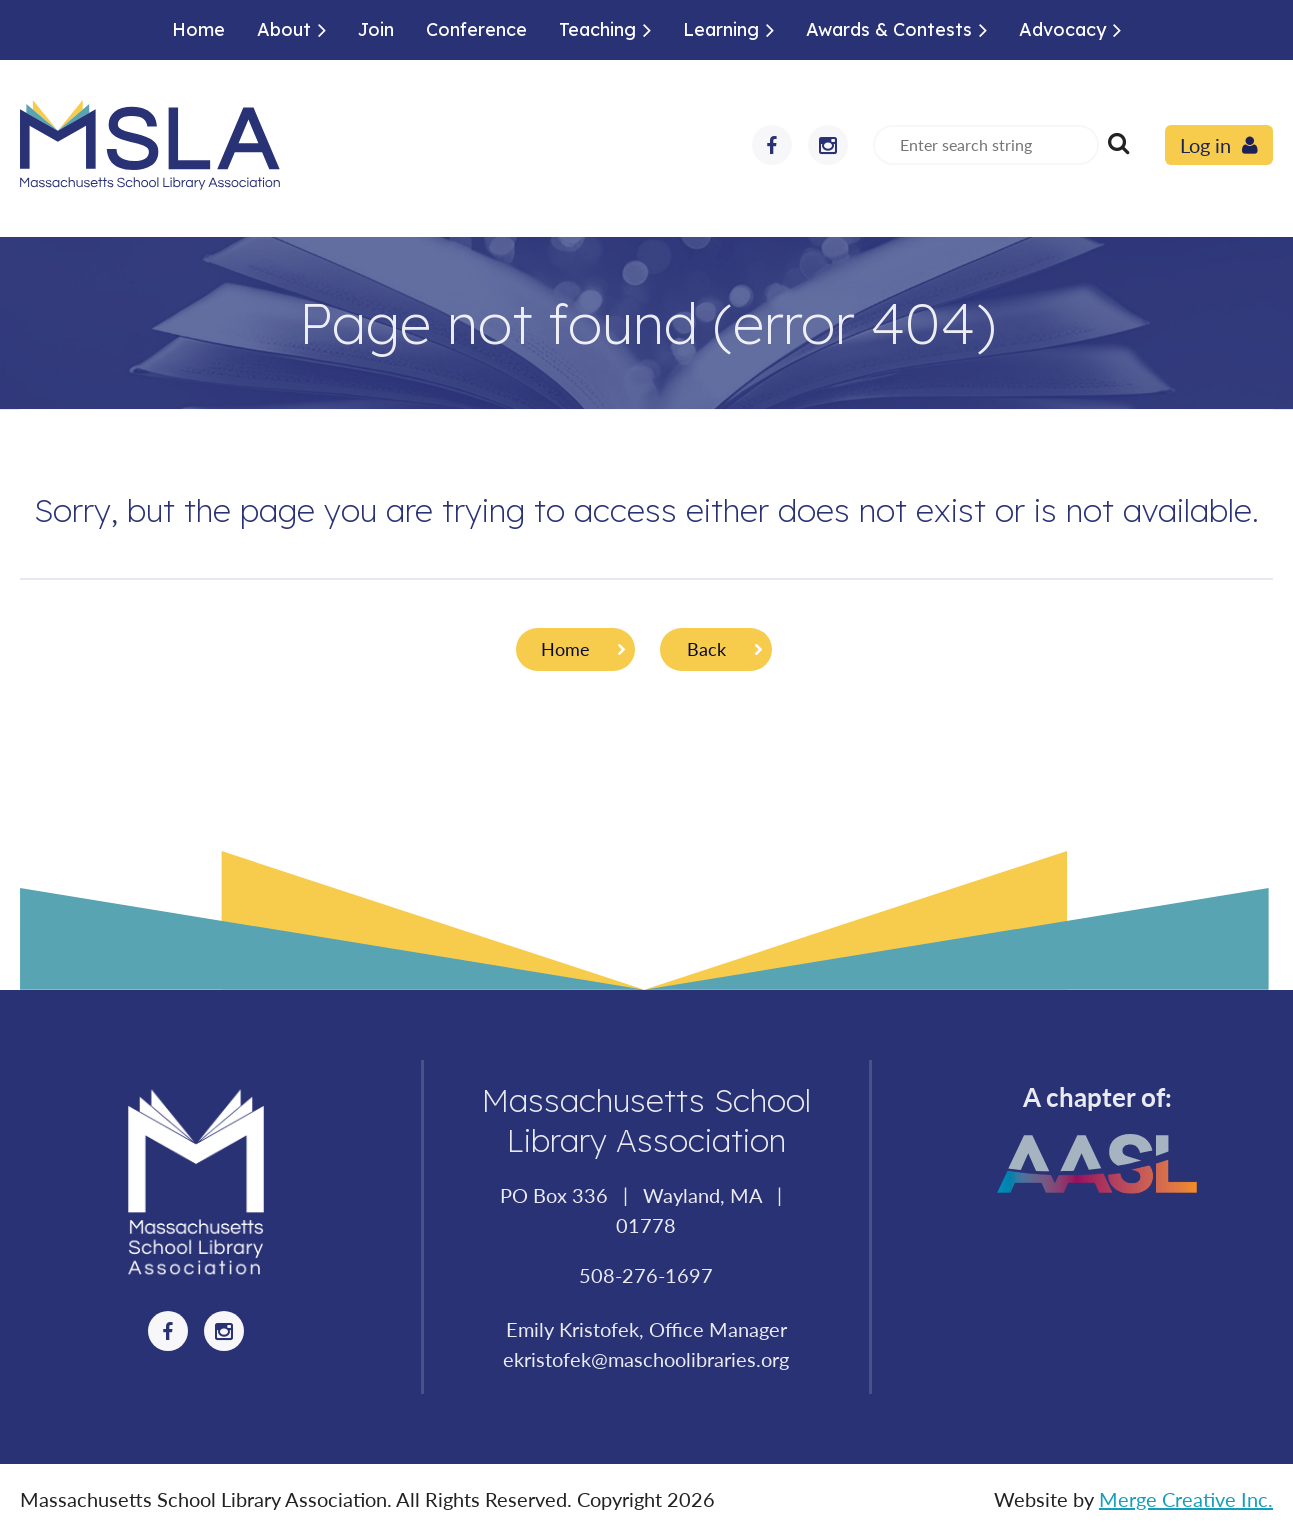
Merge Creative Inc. (1186, 1499)
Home (565, 649)
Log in (1205, 145)
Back (706, 649)
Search (1118, 143)
